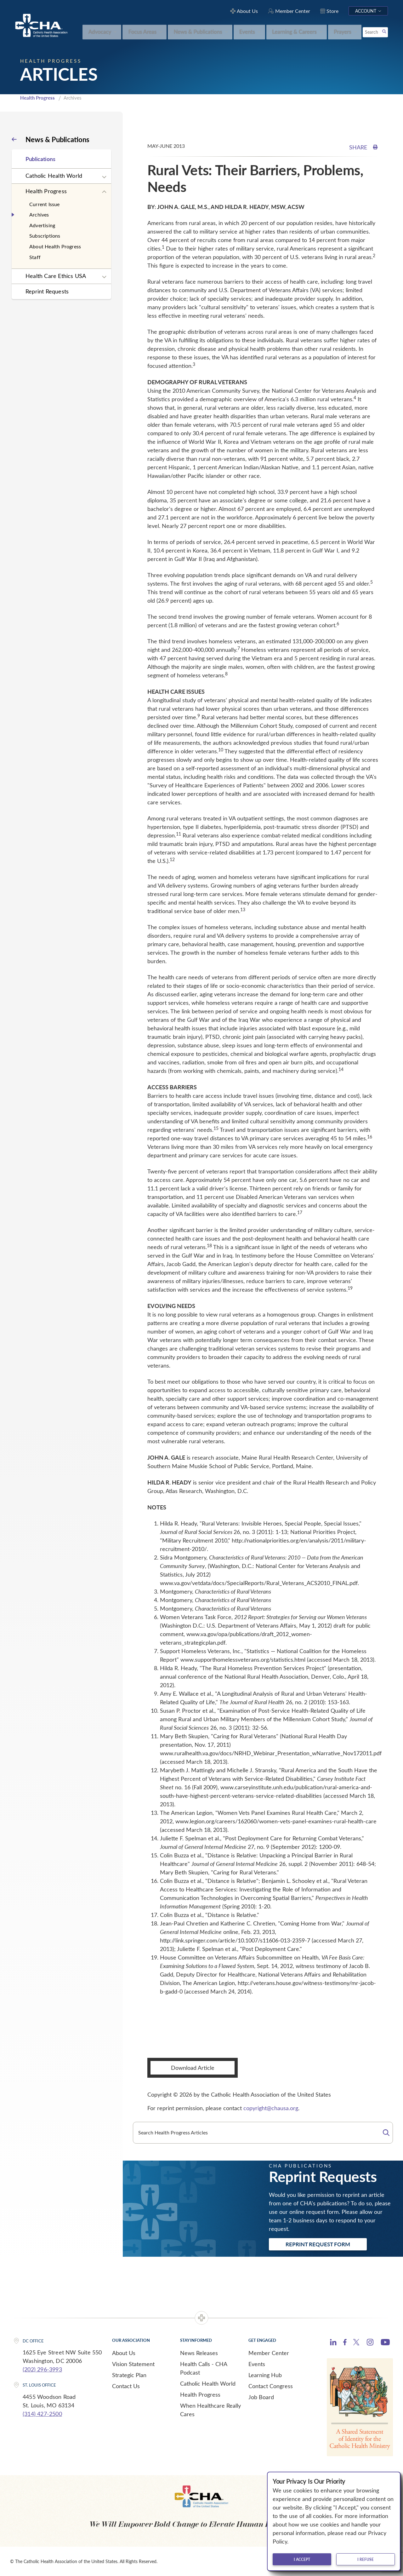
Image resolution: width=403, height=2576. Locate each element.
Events (256, 2364)
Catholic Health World (54, 175)
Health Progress (37, 98)
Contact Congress (270, 2386)
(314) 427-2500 (42, 2413)
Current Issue (44, 204)
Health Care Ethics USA (56, 276)
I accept (302, 2559)
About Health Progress (55, 246)
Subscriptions (44, 235)
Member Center (268, 2353)
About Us (123, 2353)
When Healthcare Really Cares (210, 2410)
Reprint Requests (47, 291)
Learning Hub (265, 2375)
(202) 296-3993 (42, 2369)
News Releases (199, 2353)
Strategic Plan (129, 2375)
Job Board (261, 2397)
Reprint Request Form (318, 2244)
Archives (39, 214)
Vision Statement (133, 2364)
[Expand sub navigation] (104, 177)
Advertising (42, 225)
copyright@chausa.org (270, 2108)
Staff (35, 257)
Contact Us (126, 2386)
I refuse (365, 2559)
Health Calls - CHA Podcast (203, 2368)
